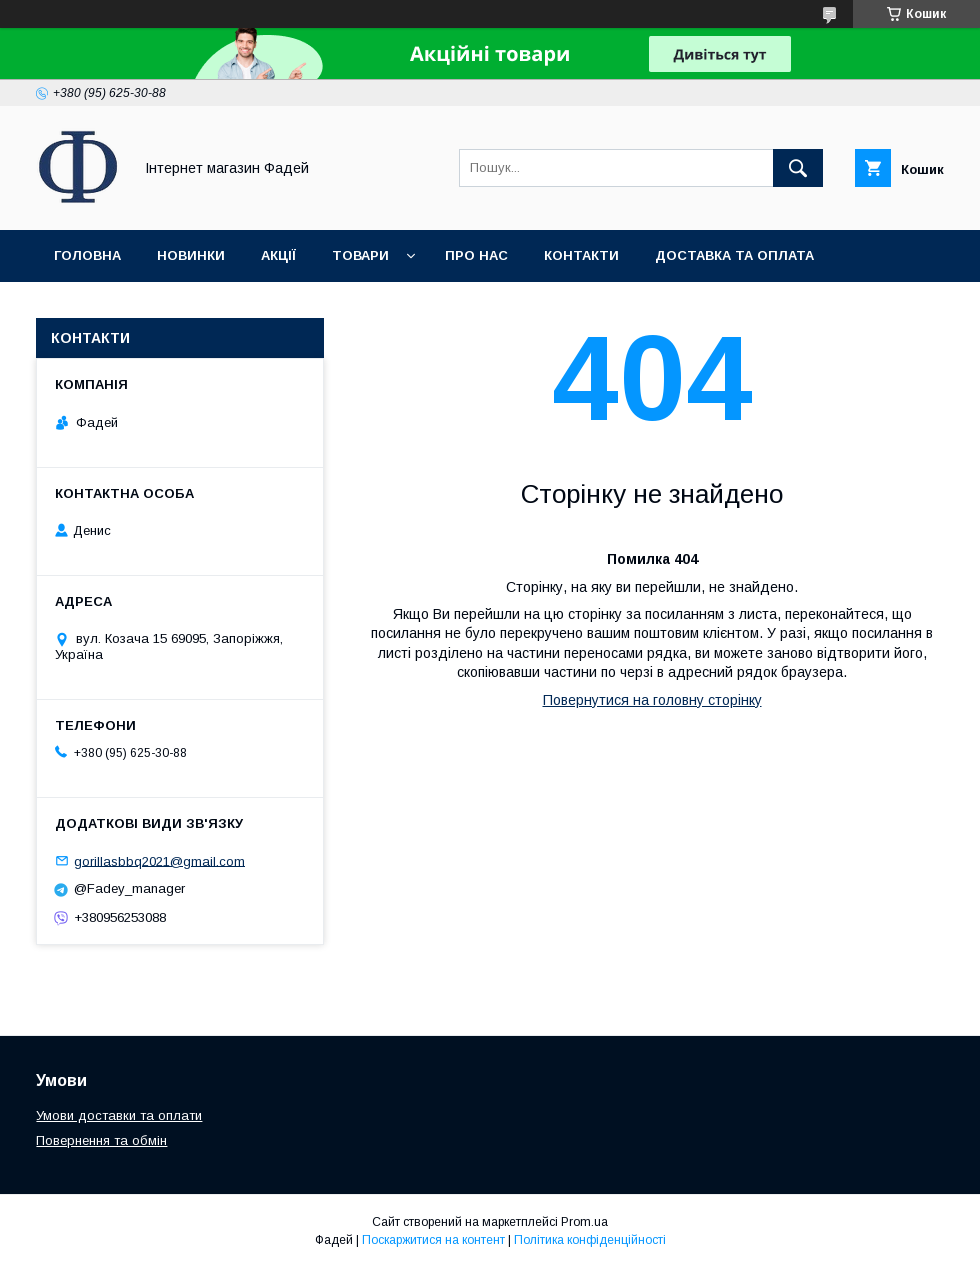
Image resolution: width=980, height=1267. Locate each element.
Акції (278, 255)
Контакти (581, 255)
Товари (360, 255)
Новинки (191, 255)
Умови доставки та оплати (119, 1115)
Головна (87, 255)
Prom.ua (584, 1222)
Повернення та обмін (138, 307)
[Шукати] (798, 168)
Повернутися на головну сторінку (652, 700)
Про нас (476, 255)
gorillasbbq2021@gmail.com (159, 860)
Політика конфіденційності (590, 1240)
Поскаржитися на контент (433, 1240)
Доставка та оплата (734, 255)
